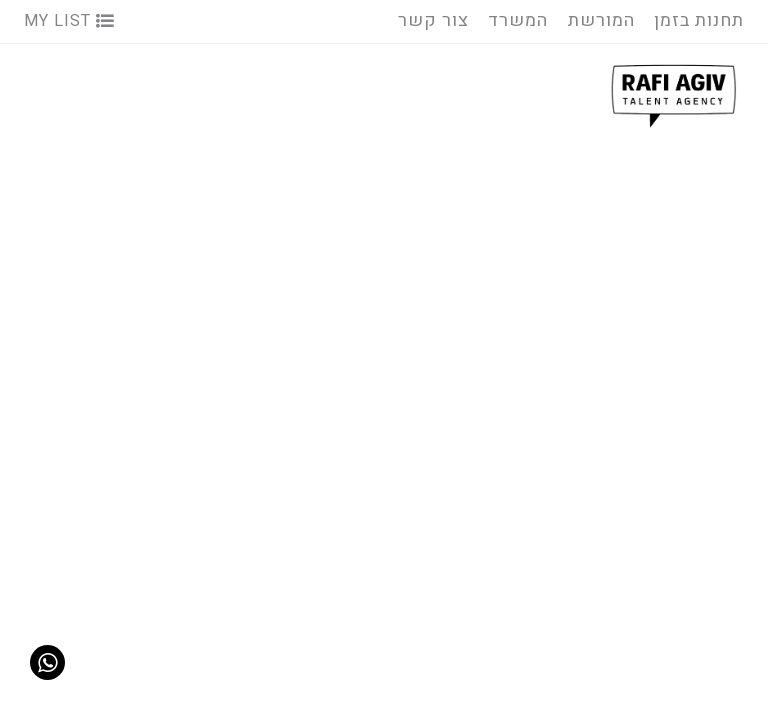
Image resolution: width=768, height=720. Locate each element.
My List (69, 21)
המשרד (518, 20)
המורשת (601, 20)
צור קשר (433, 20)
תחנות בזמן (699, 20)
